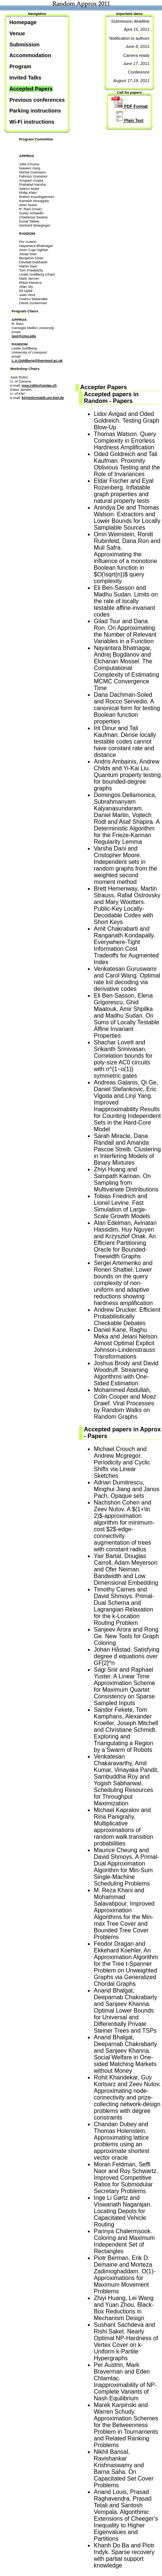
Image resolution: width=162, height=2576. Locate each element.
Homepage (23, 22)
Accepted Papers (31, 89)
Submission (24, 45)
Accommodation (30, 55)
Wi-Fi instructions (31, 122)
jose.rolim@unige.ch (39, 385)
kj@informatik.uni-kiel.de (43, 398)
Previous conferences (37, 100)
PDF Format (129, 106)
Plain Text (127, 120)
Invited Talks (25, 78)
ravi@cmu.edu (23, 336)
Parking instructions (35, 111)
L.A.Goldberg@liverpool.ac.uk (36, 360)
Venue (17, 33)
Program (20, 66)
